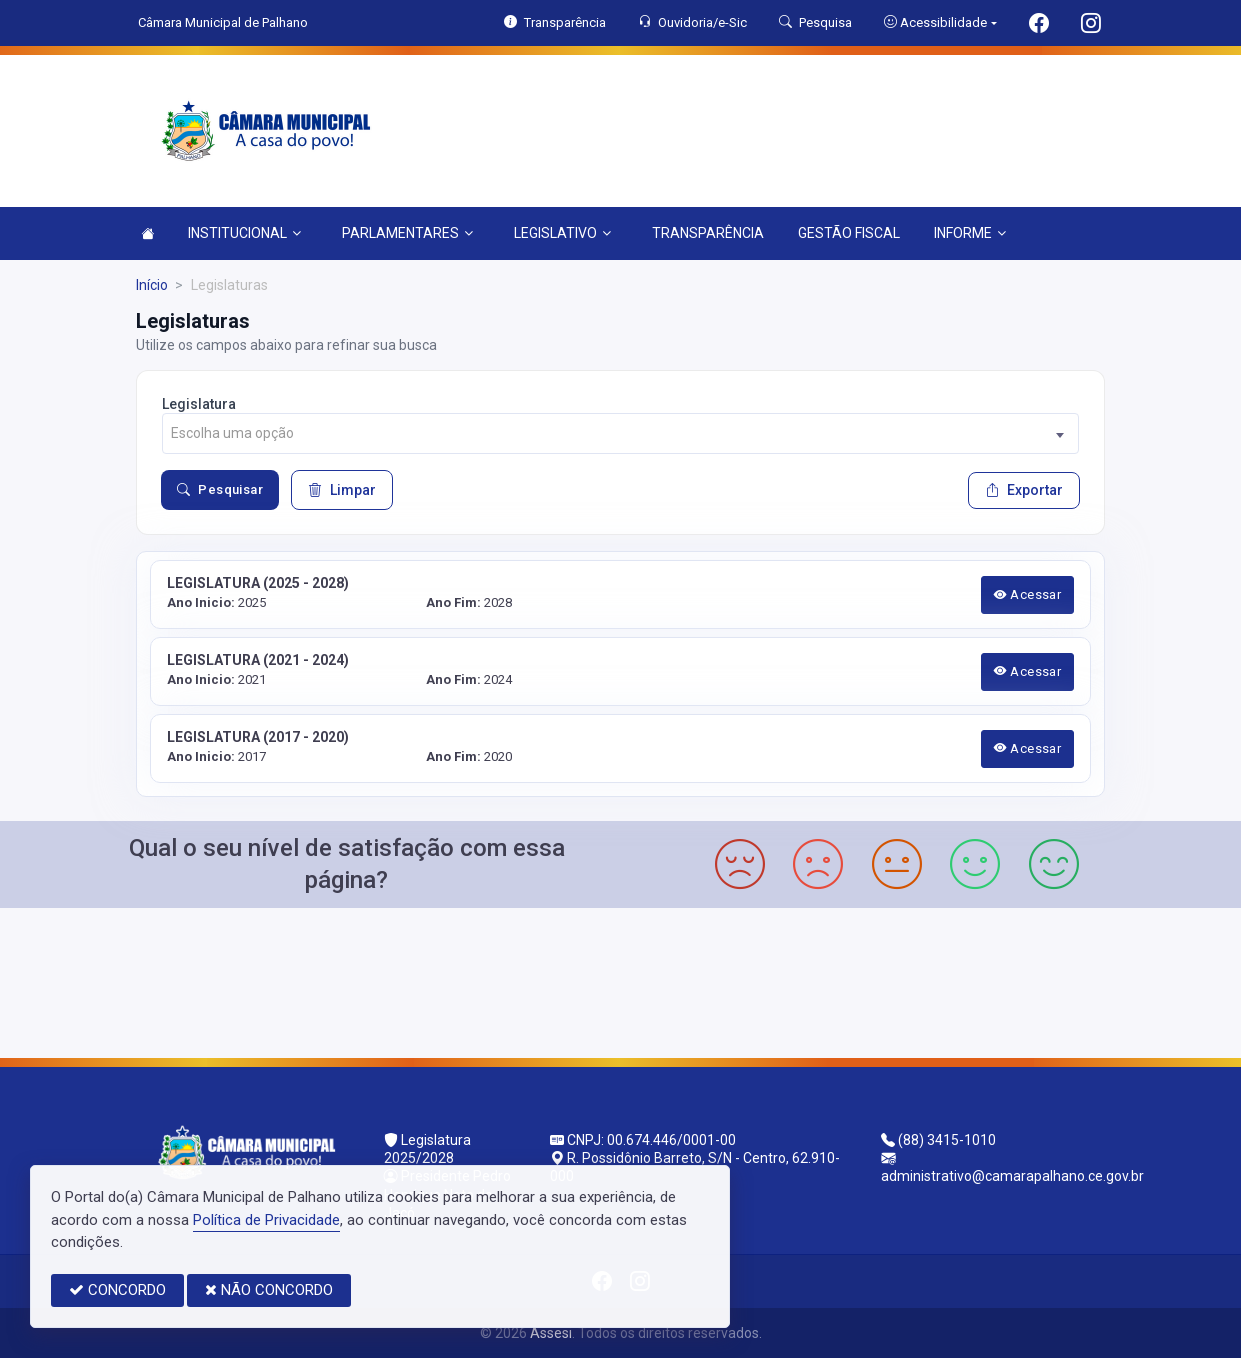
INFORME (970, 233)
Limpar (342, 490)
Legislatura (199, 404)
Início (152, 285)
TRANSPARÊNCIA (708, 233)
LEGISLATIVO (562, 233)
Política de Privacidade (266, 1220)
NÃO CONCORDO (269, 1290)
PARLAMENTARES (407, 233)
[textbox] (620, 433)
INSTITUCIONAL (244, 233)
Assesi (551, 1333)
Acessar (1028, 594)
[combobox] (620, 433)
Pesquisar (220, 490)
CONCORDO (117, 1290)
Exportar (1024, 490)
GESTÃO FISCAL (849, 233)
